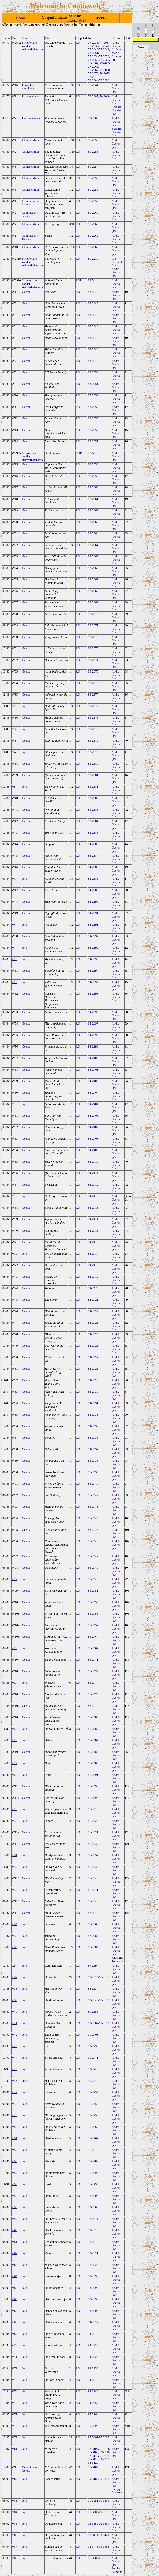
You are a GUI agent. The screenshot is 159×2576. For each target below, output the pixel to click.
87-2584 (93, 1947)
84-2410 (93, 1161)
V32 (14, 1866)
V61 (14, 2241)
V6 (14, 924)
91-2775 (93, 2149)
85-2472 (93, 1671)
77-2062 (93, 63)
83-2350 (93, 372)
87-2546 (93, 1901)
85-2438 (93, 1460)
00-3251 (93, 2500)
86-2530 (93, 1843)
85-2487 (93, 1740)
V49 (14, 2115)
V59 (14, 2218)
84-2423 (93, 1322)
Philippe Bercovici (117, 2490)
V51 (14, 2138)
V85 (14, 2523)
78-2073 (105, 73)
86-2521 (93, 1832)
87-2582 (93, 1935)
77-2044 (93, 85)
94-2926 (93, 2356)
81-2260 (93, 212)
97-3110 (105, 2452)
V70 (14, 2345)
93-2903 (93, 2310)
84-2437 (93, 1449)
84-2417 (93, 1253)
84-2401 (93, 1069)
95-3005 (104, 2437)
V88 (14, 2558)
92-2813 (93, 2230)
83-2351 (93, 384)
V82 (14, 2478)
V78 (14, 2425)
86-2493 (93, 1786)
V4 (14, 752)
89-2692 (104, 2023)
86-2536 (93, 1866)
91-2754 (93, 2092)
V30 (14, 1820)
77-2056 (104, 56)
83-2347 (93, 337)
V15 (14, 1196)
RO (78, 42)
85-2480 (93, 1717)
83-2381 (93, 775)
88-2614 (93, 1977)
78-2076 (93, 77)
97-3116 (93, 2459)
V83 (14, 2500)
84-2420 (93, 1288)
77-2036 (93, 42)
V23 (14, 1648)
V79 (14, 2437)
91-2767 (93, 2138)
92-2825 (93, 2264)
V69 (14, 2333)
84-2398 (93, 1035)
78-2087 (93, 96)
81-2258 (93, 178)
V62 (14, 2253)
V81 (14, 2448)
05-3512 (104, 2558)
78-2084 (93, 80)
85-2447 (93, 1556)
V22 (14, 1579)
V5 (14, 786)
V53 (14, 2161)
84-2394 (93, 970)
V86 (14, 2535)
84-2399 (93, 1046)
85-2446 (93, 1541)
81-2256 (93, 151)
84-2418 (93, 1265)
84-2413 (93, 1207)
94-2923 (93, 2345)
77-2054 (93, 56)
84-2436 (93, 1437)
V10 (14, 959)
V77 (14, 2414)
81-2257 (93, 166)
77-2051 (93, 52)
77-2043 (93, 49)
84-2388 (93, 867)
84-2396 (93, 1012)
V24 (14, 1682)
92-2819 (93, 2241)
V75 (14, 2402)
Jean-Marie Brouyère (117, 53)
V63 (14, 2264)
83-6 (91, 453)
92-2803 (93, 2195)
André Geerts (116, 44)
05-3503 (93, 2558)
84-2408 (93, 1138)
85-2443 (93, 1506)
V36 (14, 1947)
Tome (115, 1961)
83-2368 (93, 591)
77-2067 (93, 70)
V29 (14, 1809)
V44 (14, 2057)
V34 (14, 1924)
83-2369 (93, 602)
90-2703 (93, 2034)
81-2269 (93, 247)
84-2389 (93, 890)
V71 (14, 2356)
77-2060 (104, 59)
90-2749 (93, 2080)
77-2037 (105, 42)
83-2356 (93, 430)
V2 (14, 706)
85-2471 (93, 1659)
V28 (14, 1774)
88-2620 (104, 1977)
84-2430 (93, 1391)
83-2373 (93, 648)
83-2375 (93, 671)
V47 (14, 2092)
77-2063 (105, 63)
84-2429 (93, 1380)
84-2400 (93, 1058)
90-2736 (93, 2046)
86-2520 (93, 1820)
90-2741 (93, 2057)
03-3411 (93, 2535)
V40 (14, 2011)
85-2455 (93, 1602)
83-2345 (93, 291)
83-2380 (93, 763)
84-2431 (93, 1403)
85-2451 (93, 1590)
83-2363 (93, 522)
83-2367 (93, 579)
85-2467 (93, 1648)
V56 (14, 2184)
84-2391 (93, 913)
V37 (14, 1977)
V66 (14, 2299)
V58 (14, 2207)
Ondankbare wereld (29, 2469)
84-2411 (93, 1173)
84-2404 (93, 1092)
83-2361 (93, 499)
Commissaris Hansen (30, 237)
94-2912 (93, 2322)
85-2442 (93, 1495)
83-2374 (93, 660)
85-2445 (93, 1529)
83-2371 (93, 625)
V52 (14, 2149)
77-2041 (104, 46)
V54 (14, 2172)
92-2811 (93, 2218)
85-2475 (93, 1694)
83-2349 (93, 360)
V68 (14, 2322)
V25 (14, 1728)
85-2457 (93, 1625)
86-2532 (93, 1855)
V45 (14, 2069)
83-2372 (93, 637)
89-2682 (93, 2023)
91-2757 (93, 2103)
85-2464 (93, 1636)
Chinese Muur (30, 140)
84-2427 (93, 1357)
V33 (14, 1889)
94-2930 (93, 2368)
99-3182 (93, 2478)
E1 (13, 1965)
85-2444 (93, 1518)
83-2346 (93, 326)
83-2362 (93, 510)
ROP (79, 280)
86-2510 (93, 1809)
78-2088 (105, 96)
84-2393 (93, 959)
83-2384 (93, 821)
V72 (14, 2368)
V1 (14, 878)
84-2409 (93, 1150)
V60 (14, 2230)
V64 (14, 2276)
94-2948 (93, 2391)
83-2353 (93, 407)
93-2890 (93, 2276)
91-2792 (93, 2172)
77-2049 (104, 49)
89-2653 (104, 2000)
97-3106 (105, 2448)
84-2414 (93, 1219)
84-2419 (93, 1276)
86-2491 (93, 1774)
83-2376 (93, 683)
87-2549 (93, 1912)
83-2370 (93, 614)
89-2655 (93, 2011)
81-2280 (93, 258)
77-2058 (93, 59)
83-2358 (93, 464)
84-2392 (93, 936)
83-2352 (93, 395)
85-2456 (93, 1613)
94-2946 (93, 2379)
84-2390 (93, 901)
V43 (14, 2046)
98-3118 (104, 2459)
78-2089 (93, 118)
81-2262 (93, 224)
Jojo (24, 706)
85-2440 (93, 1483)
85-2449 (93, 1567)
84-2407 (93, 1127)
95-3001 (93, 2437)
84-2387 (93, 855)
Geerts (26, 291)
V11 (14, 982)
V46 (14, 2080)
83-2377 (93, 694)
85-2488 (93, 1751)
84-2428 (93, 1368)
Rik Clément (117, 260)
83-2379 (93, 740)
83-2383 (93, 809)
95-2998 (93, 2425)
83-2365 (93, 556)
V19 (14, 1253)
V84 (14, 2512)
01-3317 (104, 2512)
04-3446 (93, 2546)
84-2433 (93, 1414)
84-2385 (93, 832)
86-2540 (93, 1878)
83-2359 (93, 476)
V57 (14, 2195)
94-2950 (93, 2402)
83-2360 (93, 487)
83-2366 (93, 568)
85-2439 (93, 1472)
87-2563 (93, 1924)
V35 (14, 1935)
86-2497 (93, 1797)
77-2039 (93, 46)
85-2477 (93, 1705)
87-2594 (93, 1965)
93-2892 (93, 2287)
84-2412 (93, 1184)
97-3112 (93, 2455)
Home (21, 18)
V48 (14, 2103)
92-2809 (93, 2207)
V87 (14, 2546)
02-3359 (93, 2523)
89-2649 (93, 2000)
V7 (14, 947)
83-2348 (93, 349)
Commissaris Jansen (30, 202)
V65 (14, 2287)
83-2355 (93, 418)
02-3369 (104, 2523)
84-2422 (93, 1311)
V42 (14, 2034)
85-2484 (93, 1728)
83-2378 (93, 717)
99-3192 (104, 2478)
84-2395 (93, 993)
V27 (14, 1763)
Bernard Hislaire (116, 108)
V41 (14, 2023)
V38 (14, 1988)
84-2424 (93, 1334)
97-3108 (93, 2452)
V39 (14, 2000)
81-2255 (93, 140)
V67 (14, 2310)
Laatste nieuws (31, 96)
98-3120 (93, 2462)
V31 (14, 1855)
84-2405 (93, 1115)
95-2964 (93, 2414)
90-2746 (93, 2069)
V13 (14, 1104)
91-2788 (93, 2161)
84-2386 (93, 844)
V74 (14, 2391)
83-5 (91, 280)
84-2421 (93, 1299)
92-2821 (93, 2253)
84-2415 (93, 1230)
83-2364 (93, 533)
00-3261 (104, 2500)
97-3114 (104, 2455)
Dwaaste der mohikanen (29, 86)
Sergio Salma (116, 2570)
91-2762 (93, 2126)
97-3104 (93, 2448)
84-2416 (93, 1242)
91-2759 (93, 2115)
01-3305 (93, 2512)
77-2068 (105, 70)
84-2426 (93, 1345)
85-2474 (93, 1682)
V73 (14, 2379)
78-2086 (104, 80)
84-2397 (93, 1023)
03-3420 (104, 2535)
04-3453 (104, 2546)
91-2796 (93, 2184)
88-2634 (93, 1988)
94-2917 (93, 2333)
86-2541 (93, 1889)
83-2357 (93, 441)
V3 (14, 729)
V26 (14, 1740)
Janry (115, 1957)
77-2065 (93, 66)
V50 (14, 2126)
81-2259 (93, 189)
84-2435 (93, 1426)
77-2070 (93, 73)
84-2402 (93, 1081)
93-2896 (93, 2299)
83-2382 (93, 798)
